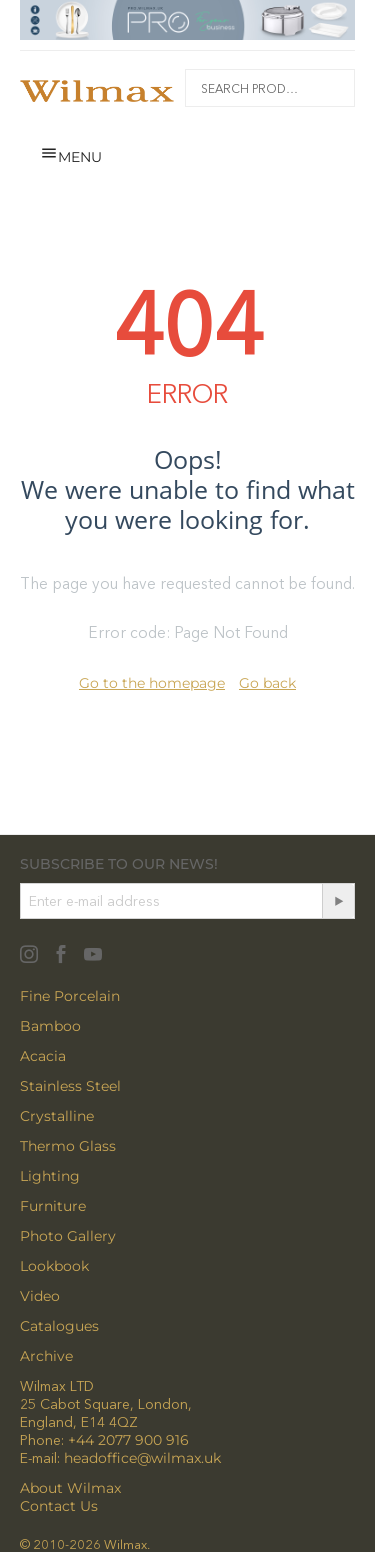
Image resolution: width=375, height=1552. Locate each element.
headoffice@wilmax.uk (142, 1458)
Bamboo (50, 1026)
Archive (46, 1356)
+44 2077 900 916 (128, 1440)
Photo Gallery (68, 1236)
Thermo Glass (68, 1146)
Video (40, 1296)
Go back (267, 683)
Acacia (43, 1056)
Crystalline (57, 1116)
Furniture (53, 1206)
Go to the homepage (152, 683)
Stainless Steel (70, 1086)
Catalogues (59, 1326)
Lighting (50, 1176)
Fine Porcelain (70, 996)
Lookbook (54, 1266)
